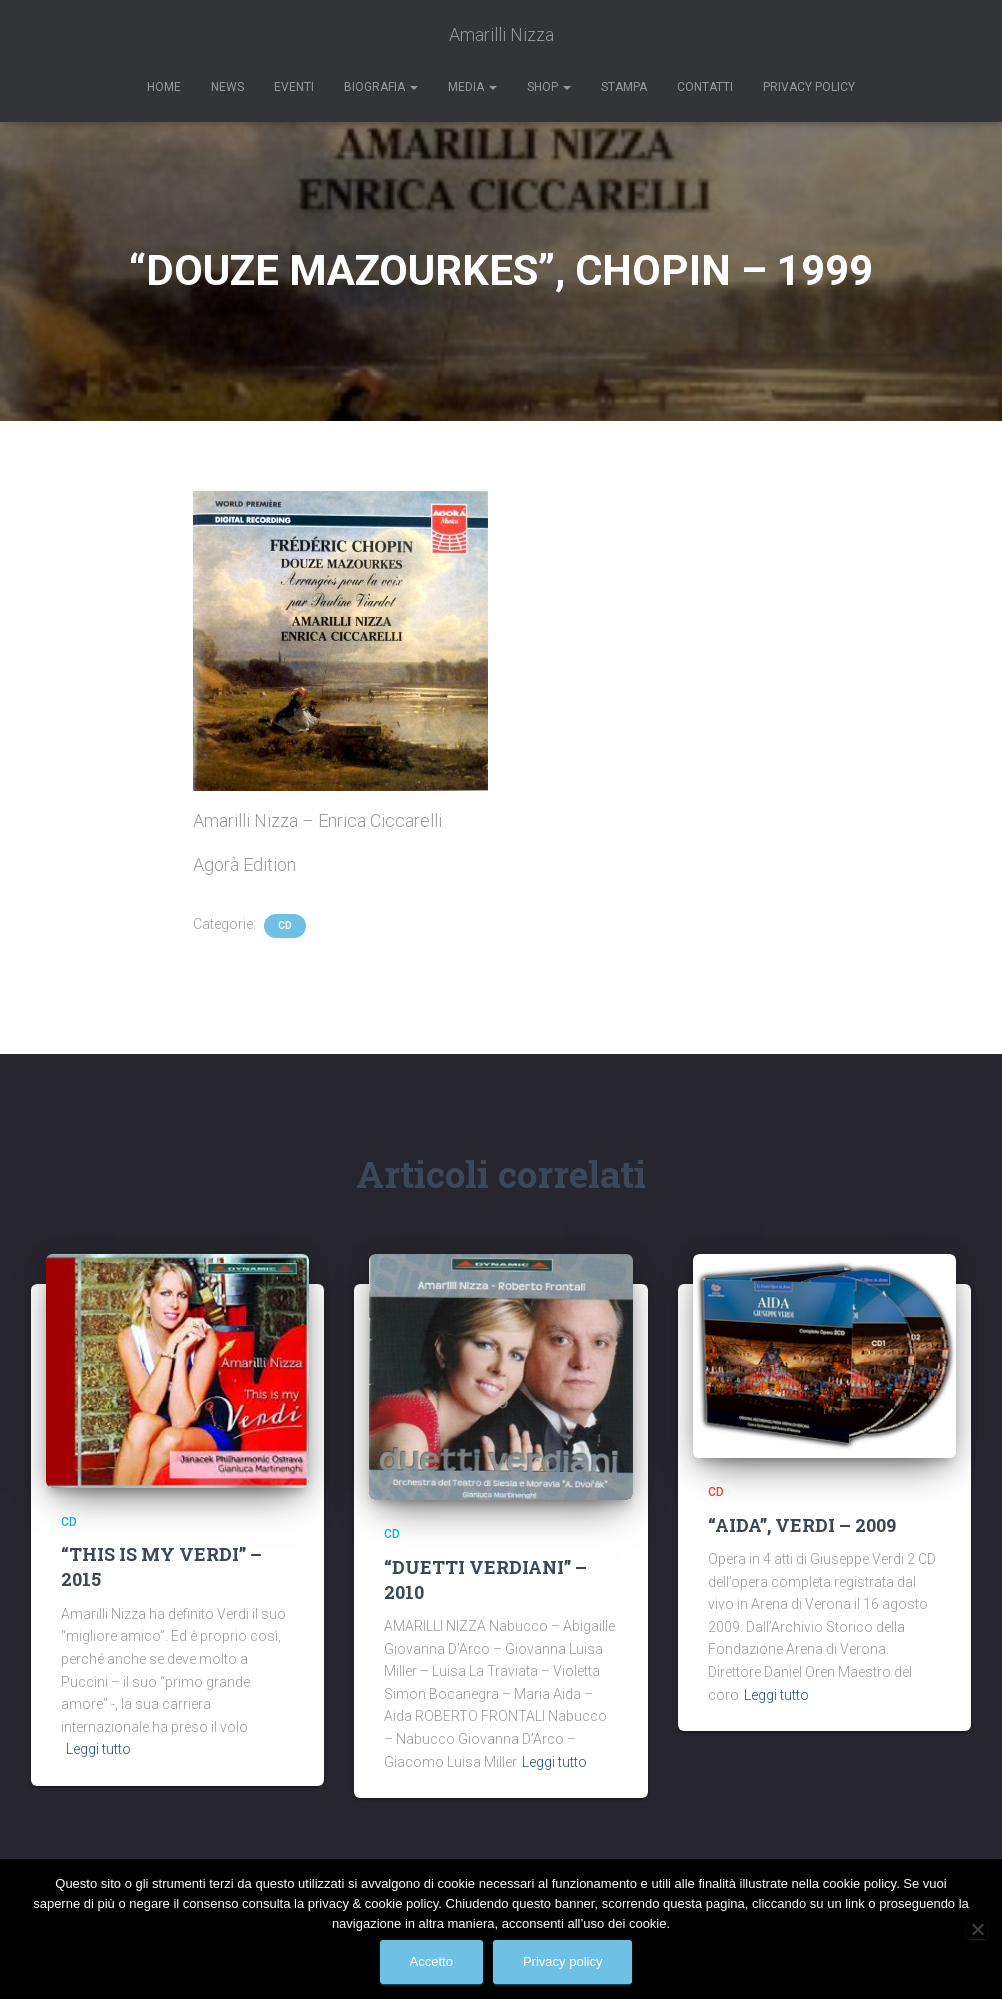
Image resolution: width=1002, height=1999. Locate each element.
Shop (549, 87)
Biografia (381, 87)
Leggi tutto (98, 1749)
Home (164, 87)
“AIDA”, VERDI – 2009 (802, 1525)
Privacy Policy (809, 87)
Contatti (705, 87)
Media (472, 87)
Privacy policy (562, 1961)
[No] (977, 1929)
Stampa (624, 87)
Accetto (431, 1961)
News (227, 87)
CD (285, 925)
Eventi (294, 87)
